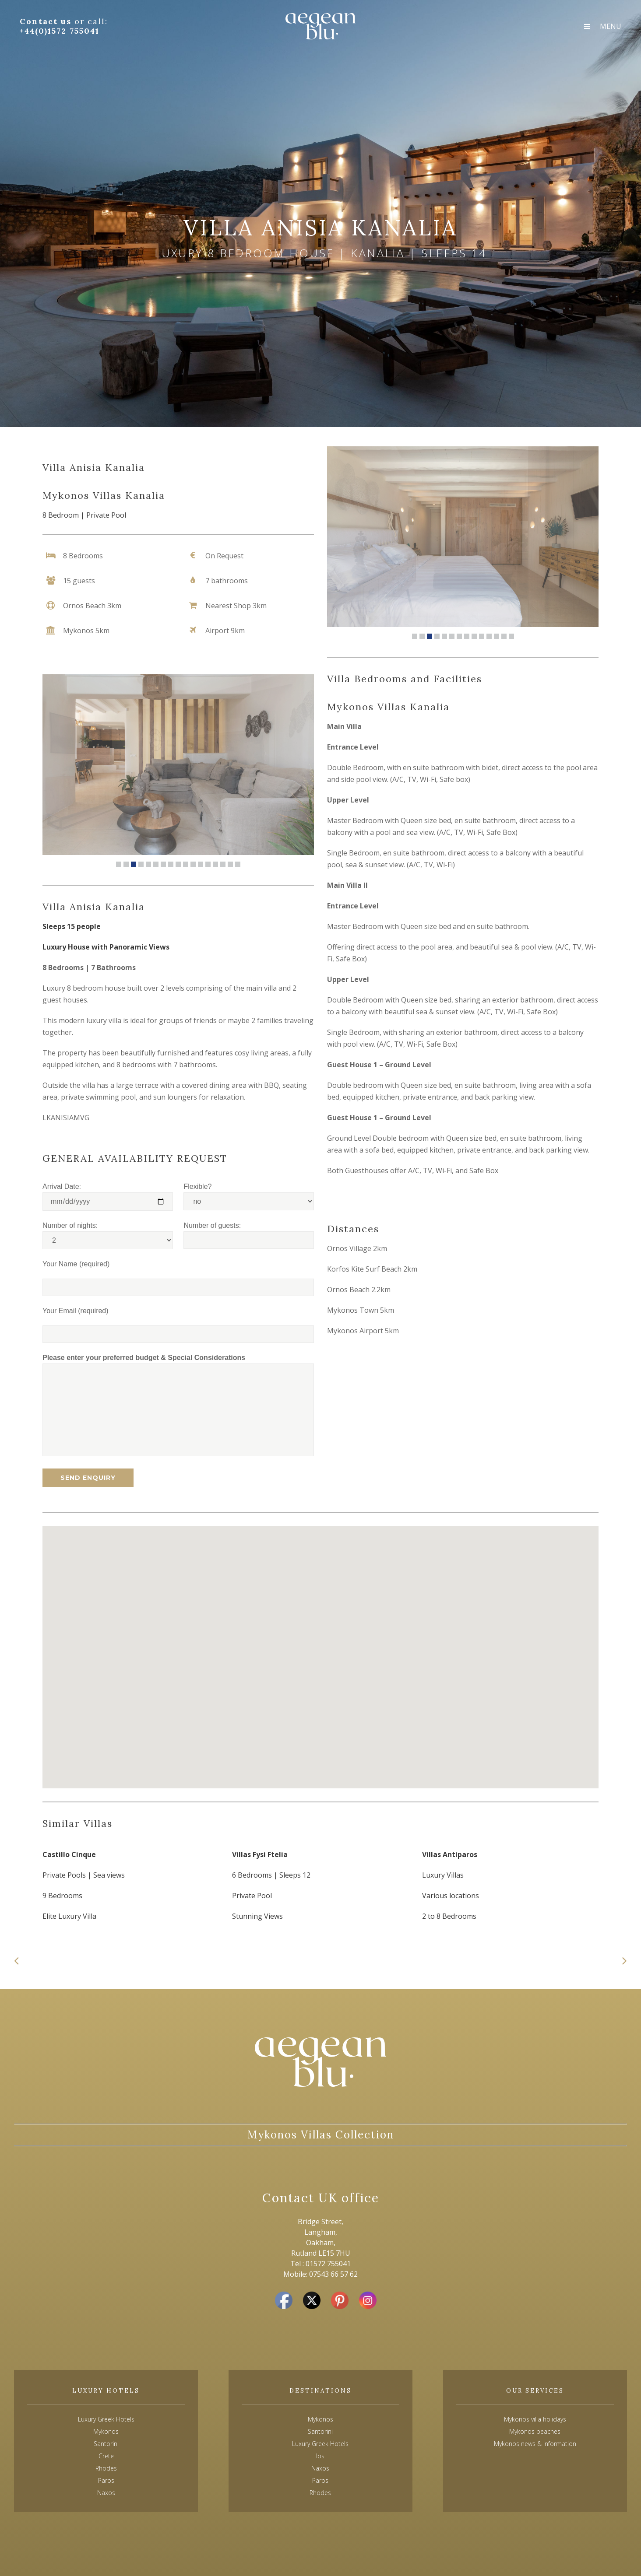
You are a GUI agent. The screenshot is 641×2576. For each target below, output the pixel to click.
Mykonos (320, 2419)
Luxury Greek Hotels (106, 2419)
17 (237, 864)
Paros (320, 2480)
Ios (320, 2456)
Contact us (47, 21)
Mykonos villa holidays (535, 2419)
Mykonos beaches (534, 2431)
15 (222, 864)
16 (230, 864)
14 (215, 864)
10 (185, 864)
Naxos (320, 2468)
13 (208, 864)
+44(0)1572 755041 (59, 31)
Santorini (320, 2431)
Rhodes (320, 2492)
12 (200, 864)
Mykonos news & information (535, 2443)
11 (193, 864)
